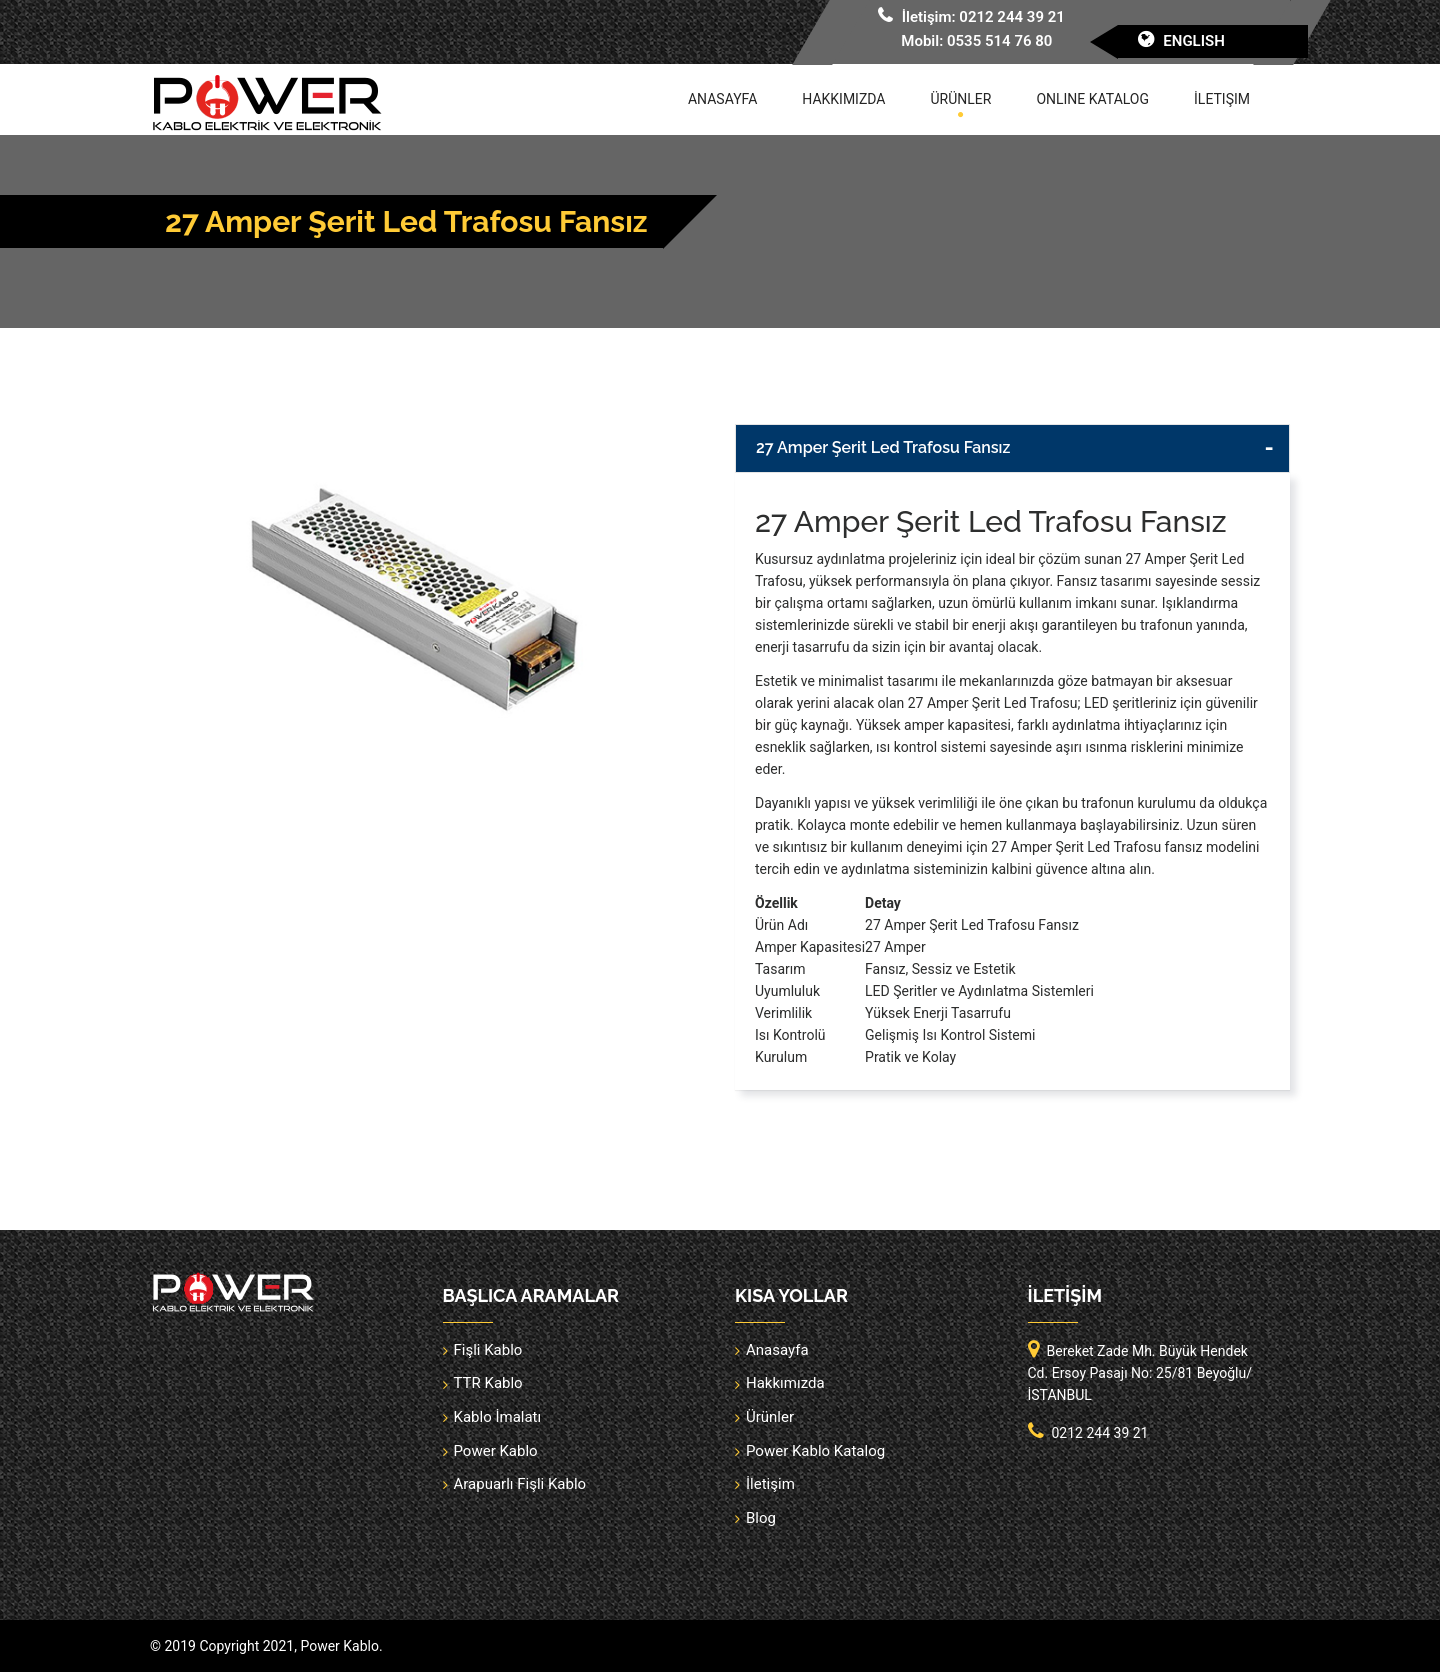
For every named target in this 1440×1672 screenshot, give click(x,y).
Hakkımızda (843, 99)
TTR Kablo (488, 1383)
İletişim (1222, 99)
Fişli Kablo (488, 1350)
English (1194, 41)
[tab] (1012, 448)
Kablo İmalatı (498, 1417)
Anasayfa (722, 99)
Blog (761, 1518)
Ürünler (961, 99)
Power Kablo (496, 1451)
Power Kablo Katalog (815, 1451)
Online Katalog (1092, 99)
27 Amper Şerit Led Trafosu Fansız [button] (883, 447)
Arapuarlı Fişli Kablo (520, 1484)
